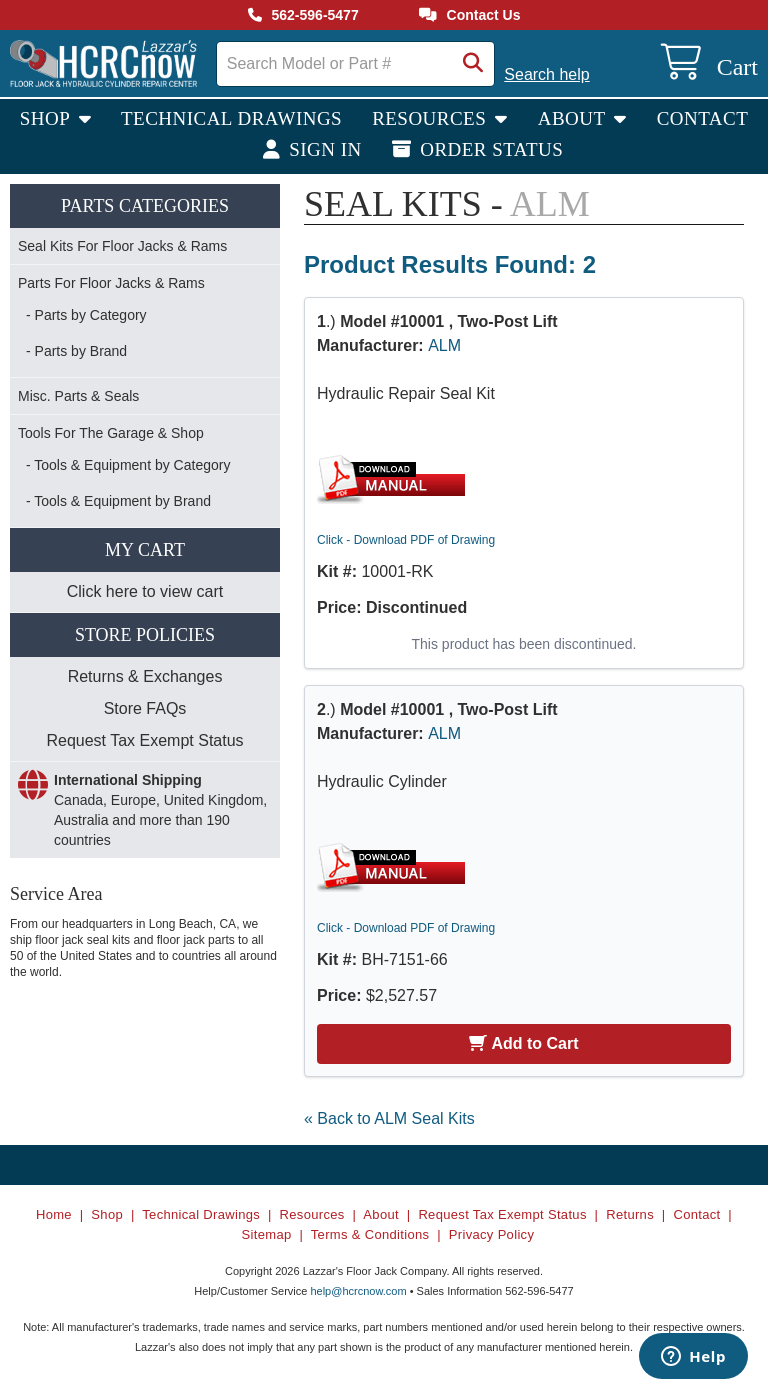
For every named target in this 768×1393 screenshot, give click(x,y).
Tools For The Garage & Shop (111, 433)
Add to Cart (523, 1043)
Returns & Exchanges (145, 676)
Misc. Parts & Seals (78, 396)
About (574, 118)
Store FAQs (145, 708)
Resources (431, 118)
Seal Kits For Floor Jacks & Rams (122, 246)
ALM (444, 345)
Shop (47, 118)
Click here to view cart (145, 591)
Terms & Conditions (370, 1234)
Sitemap (267, 1234)
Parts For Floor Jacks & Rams (111, 283)
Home (54, 1214)
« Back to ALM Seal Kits (389, 1118)
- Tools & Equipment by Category (128, 465)
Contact (703, 118)
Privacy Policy (491, 1234)
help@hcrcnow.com (358, 1291)
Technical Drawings (231, 118)
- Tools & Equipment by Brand (118, 501)
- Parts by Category (86, 315)
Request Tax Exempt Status (144, 740)
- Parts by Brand (76, 351)
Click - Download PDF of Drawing (406, 540)
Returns (630, 1214)
